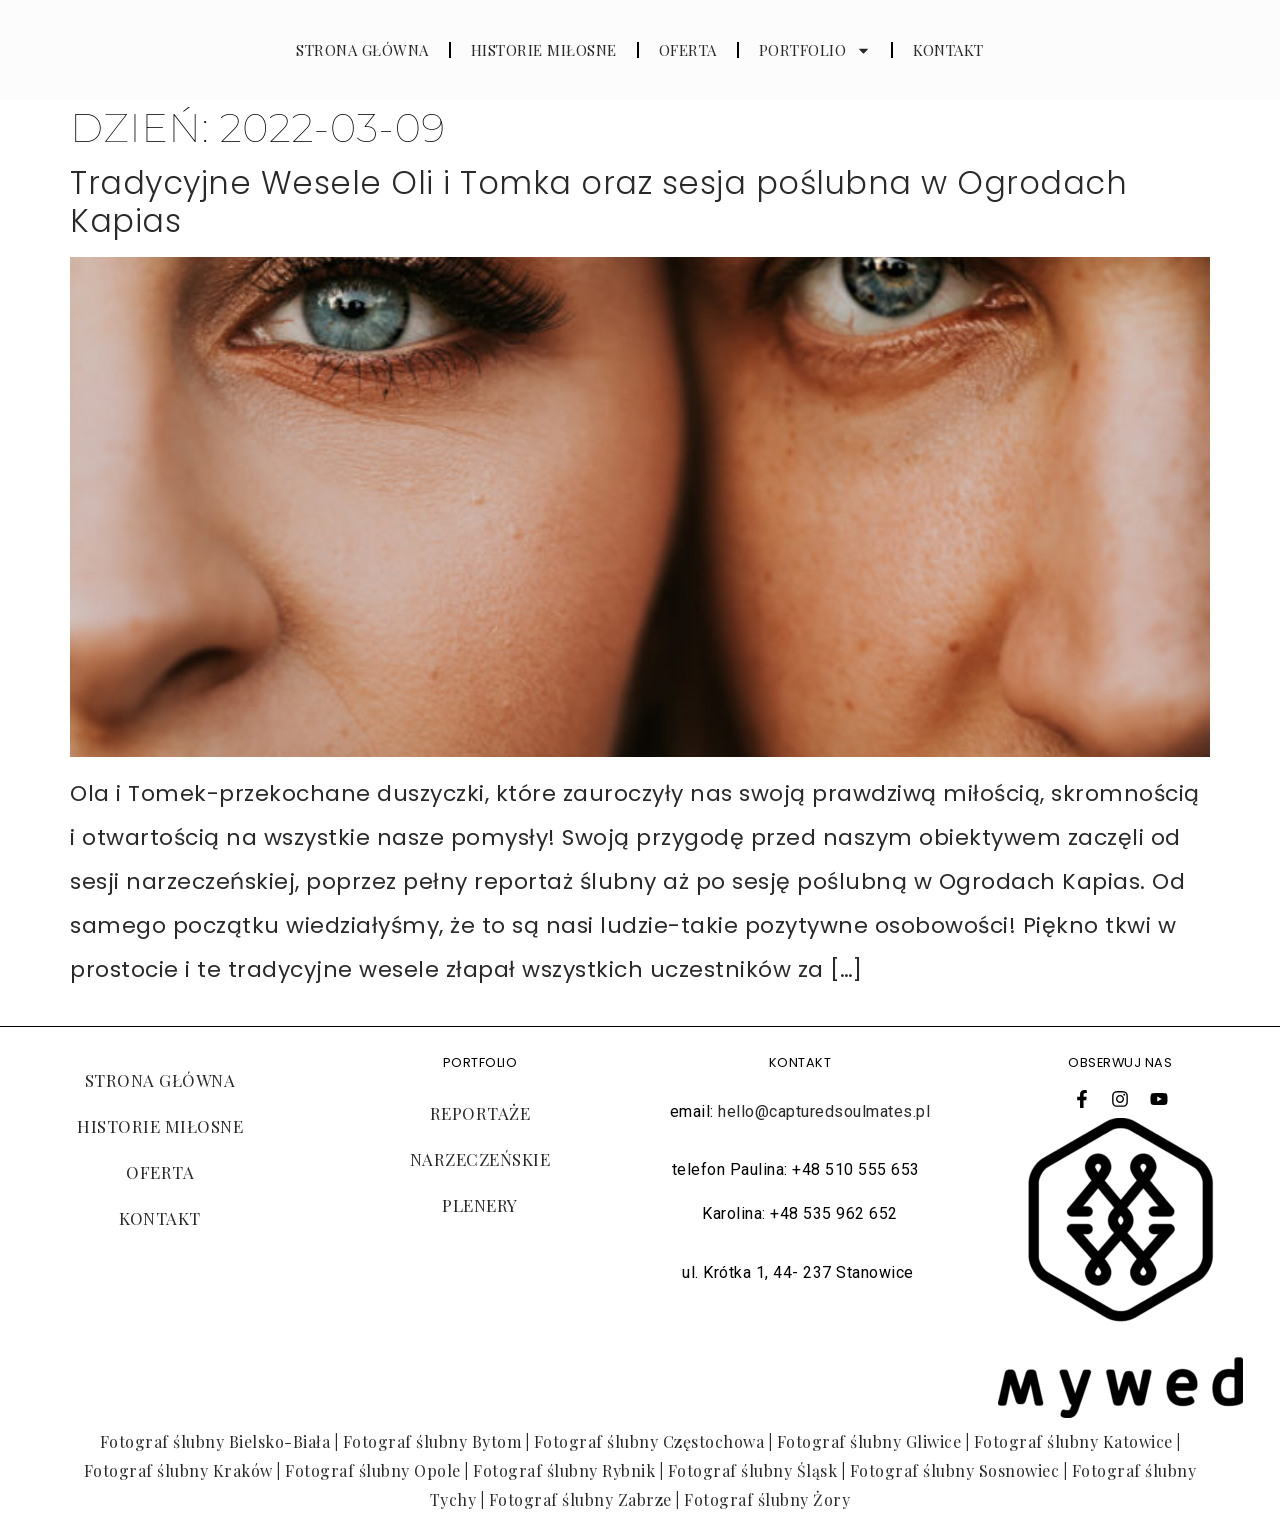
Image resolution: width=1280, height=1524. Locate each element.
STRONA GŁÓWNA (362, 50)
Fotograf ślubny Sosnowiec (955, 1470)
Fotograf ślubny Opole (373, 1470)
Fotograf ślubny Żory (767, 1499)
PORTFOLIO (815, 50)
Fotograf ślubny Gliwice (869, 1441)
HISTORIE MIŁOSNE (544, 50)
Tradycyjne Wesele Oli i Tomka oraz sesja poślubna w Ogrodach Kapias (598, 201)
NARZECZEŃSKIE (480, 1159)
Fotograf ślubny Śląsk (753, 1470)
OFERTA (688, 50)
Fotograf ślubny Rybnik (564, 1470)
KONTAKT (948, 50)
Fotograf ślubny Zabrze (580, 1499)
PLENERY (480, 1205)
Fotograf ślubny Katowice (1073, 1441)
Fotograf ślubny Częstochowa (649, 1441)
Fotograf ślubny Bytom (432, 1441)
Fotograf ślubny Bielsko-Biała (215, 1441)
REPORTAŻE (480, 1113)
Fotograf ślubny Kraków (178, 1470)
